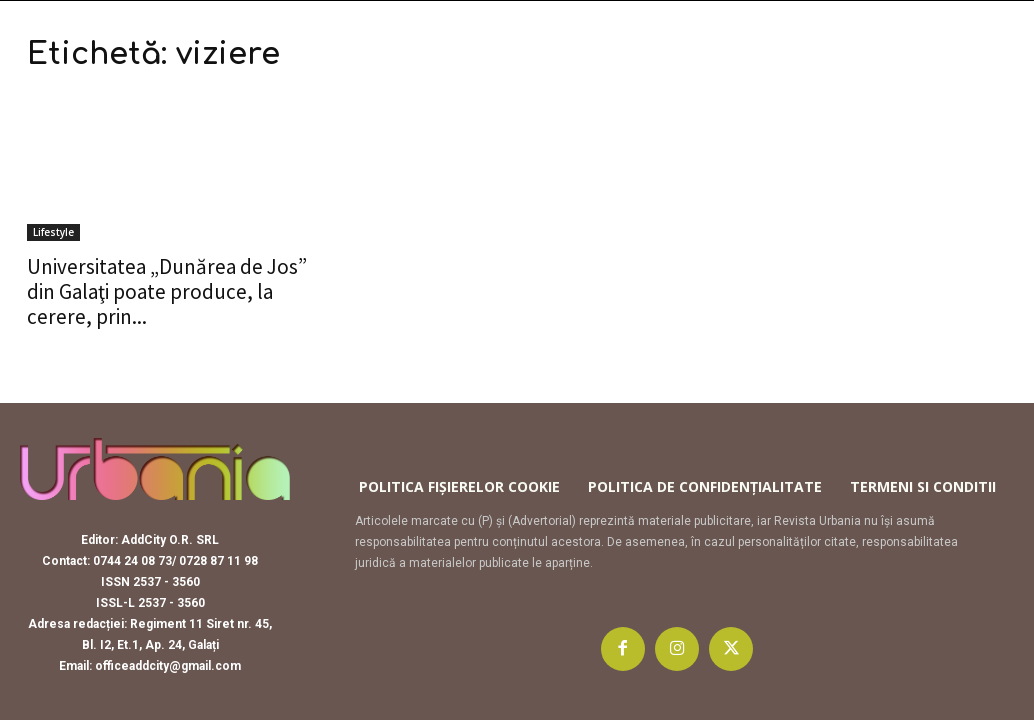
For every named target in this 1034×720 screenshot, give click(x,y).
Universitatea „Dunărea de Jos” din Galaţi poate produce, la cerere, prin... (167, 291)
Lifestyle (53, 232)
